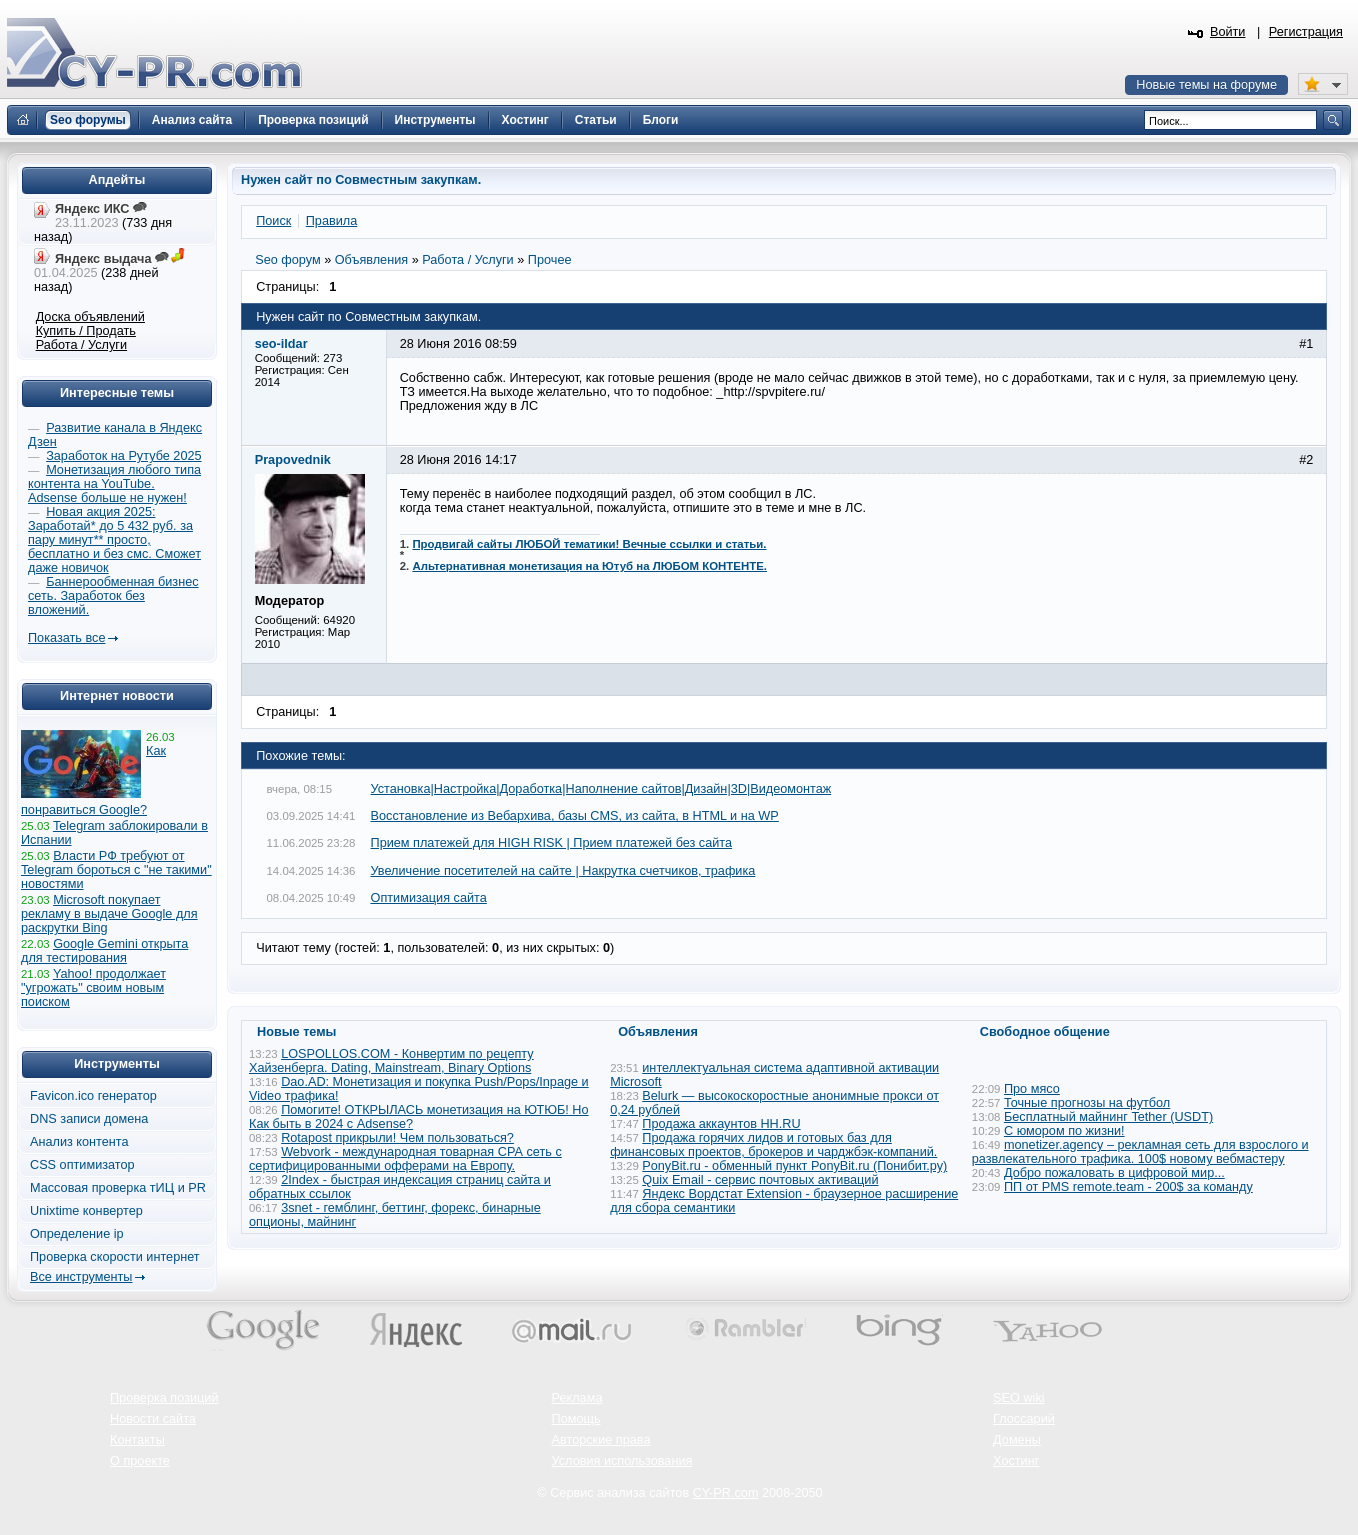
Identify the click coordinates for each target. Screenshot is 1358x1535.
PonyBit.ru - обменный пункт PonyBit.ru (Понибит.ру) (794, 1166)
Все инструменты (81, 1277)
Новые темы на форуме (1206, 85)
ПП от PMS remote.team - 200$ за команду (1128, 1187)
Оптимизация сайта (429, 898)
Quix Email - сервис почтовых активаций (760, 1180)
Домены (1017, 1440)
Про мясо (1032, 1089)
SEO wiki (1018, 1398)
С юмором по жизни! (1064, 1131)
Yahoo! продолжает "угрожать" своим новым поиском (93, 988)
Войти (1228, 32)
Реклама (577, 1398)
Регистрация (1306, 32)
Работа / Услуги (81, 345)
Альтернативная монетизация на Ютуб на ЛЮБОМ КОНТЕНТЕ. (589, 566)
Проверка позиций (164, 1398)
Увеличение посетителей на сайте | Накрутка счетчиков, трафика (563, 871)
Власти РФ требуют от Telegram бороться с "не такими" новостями (116, 870)
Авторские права (601, 1440)
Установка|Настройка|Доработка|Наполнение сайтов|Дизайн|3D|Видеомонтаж (601, 789)
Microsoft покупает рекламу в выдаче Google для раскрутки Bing (109, 914)
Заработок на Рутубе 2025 (123, 456)
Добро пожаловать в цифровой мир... (1114, 1173)
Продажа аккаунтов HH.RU (721, 1124)
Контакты (137, 1440)
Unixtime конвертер (86, 1211)
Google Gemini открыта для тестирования (104, 951)
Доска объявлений (90, 317)
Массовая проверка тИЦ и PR (118, 1188)
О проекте (140, 1461)
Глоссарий (1024, 1419)
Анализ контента (79, 1142)
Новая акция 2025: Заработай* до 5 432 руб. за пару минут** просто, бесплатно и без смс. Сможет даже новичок (114, 540)
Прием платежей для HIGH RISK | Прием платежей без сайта (552, 843)
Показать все (66, 638)
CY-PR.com (726, 1493)
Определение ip (77, 1234)
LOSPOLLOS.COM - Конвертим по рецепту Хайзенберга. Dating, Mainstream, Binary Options (391, 1061)
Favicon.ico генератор (93, 1096)
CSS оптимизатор (82, 1165)
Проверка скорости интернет (115, 1257)
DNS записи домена (89, 1119)
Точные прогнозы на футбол (1087, 1103)
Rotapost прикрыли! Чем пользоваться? (397, 1138)
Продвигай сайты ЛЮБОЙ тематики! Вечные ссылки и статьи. (589, 544)
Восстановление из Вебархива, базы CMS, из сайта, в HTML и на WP (575, 816)
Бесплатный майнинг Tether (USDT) (1108, 1117)
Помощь (576, 1419)
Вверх (1238, 1465)
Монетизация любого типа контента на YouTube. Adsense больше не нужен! (114, 484)
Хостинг (1016, 1461)
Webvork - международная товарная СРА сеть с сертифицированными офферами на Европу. (405, 1159)
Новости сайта (153, 1419)
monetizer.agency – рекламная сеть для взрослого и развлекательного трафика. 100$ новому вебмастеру (1140, 1152)
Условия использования (622, 1461)
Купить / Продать (86, 331)
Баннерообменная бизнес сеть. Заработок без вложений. (113, 596)
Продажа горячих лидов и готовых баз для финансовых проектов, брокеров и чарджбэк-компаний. (773, 1145)
